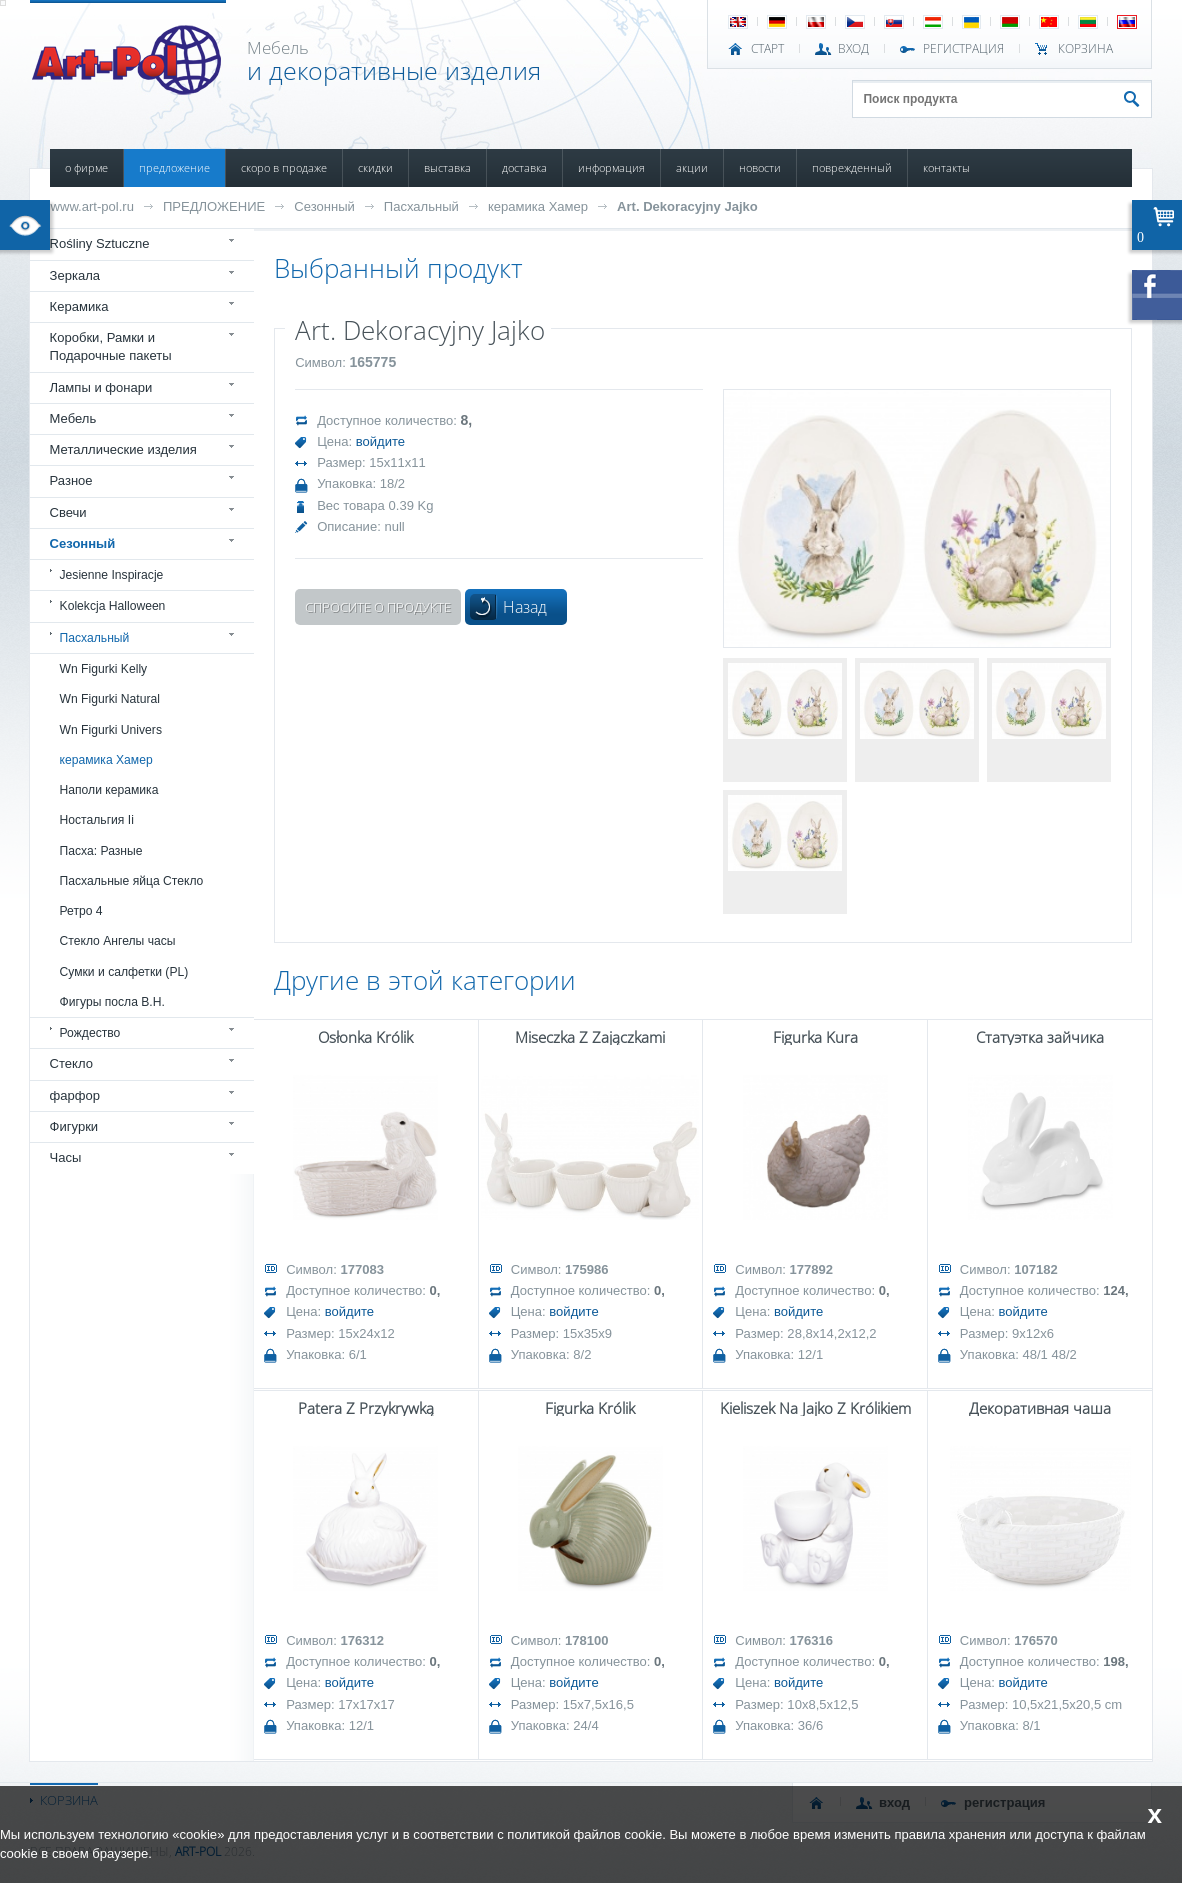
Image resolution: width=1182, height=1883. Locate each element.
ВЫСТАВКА (447, 167)
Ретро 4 (81, 911)
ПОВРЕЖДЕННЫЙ (852, 167)
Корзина (1085, 49)
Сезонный (324, 206)
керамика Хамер (538, 206)
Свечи (68, 512)
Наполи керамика (109, 790)
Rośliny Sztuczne (100, 243)
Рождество (90, 1033)
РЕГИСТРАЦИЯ (963, 49)
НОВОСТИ (760, 167)
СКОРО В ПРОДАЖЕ (284, 167)
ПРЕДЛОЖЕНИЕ (174, 167)
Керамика (79, 306)
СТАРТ (767, 49)
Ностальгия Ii (97, 820)
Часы (66, 1157)
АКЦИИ (692, 167)
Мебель (73, 418)
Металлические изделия (123, 449)
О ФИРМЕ (86, 167)
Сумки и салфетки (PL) (124, 972)
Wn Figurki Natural (110, 699)
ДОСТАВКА (524, 167)
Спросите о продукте (378, 607)
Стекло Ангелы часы (118, 941)
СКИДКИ (375, 167)
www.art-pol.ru (92, 206)
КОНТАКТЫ (946, 167)
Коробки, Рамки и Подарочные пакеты (111, 346)
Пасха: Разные (101, 851)
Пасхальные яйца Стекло (132, 881)
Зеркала (75, 275)
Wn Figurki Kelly (104, 669)
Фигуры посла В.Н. (112, 1002)
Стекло (71, 1063)
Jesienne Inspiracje (112, 575)
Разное (71, 480)
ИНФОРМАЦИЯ (611, 167)
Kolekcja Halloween (113, 606)
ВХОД (853, 49)
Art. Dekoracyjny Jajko (687, 206)
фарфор (75, 1095)
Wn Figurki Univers (111, 730)
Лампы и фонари (101, 387)
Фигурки (74, 1126)
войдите (380, 441)
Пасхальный (421, 206)
